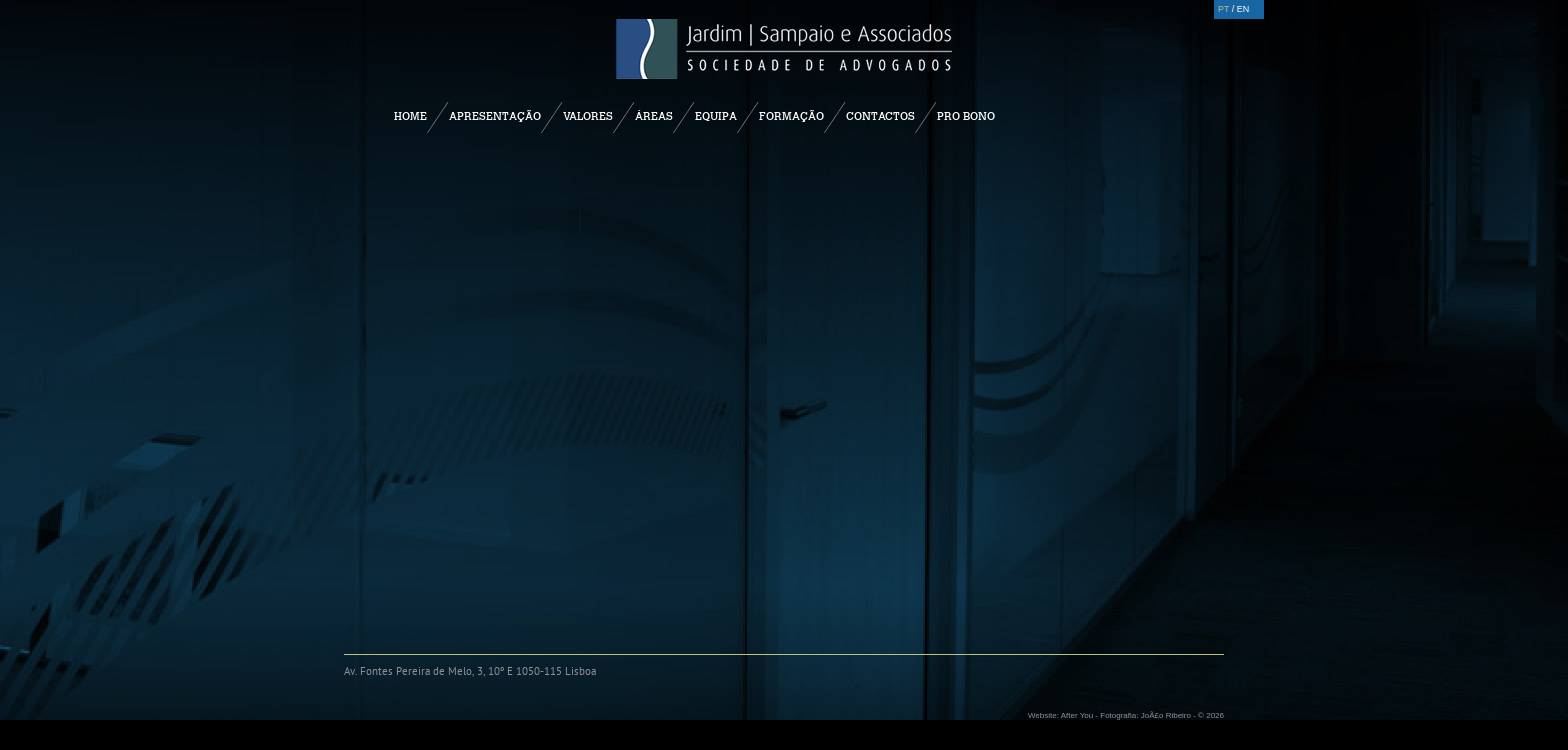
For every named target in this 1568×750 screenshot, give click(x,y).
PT (1223, 9)
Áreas (654, 116)
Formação (791, 116)
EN (1243, 9)
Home (410, 116)
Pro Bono (966, 116)
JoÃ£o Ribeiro (1166, 715)
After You (1077, 715)
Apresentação (495, 116)
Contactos (880, 116)
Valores (588, 116)
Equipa (716, 116)
